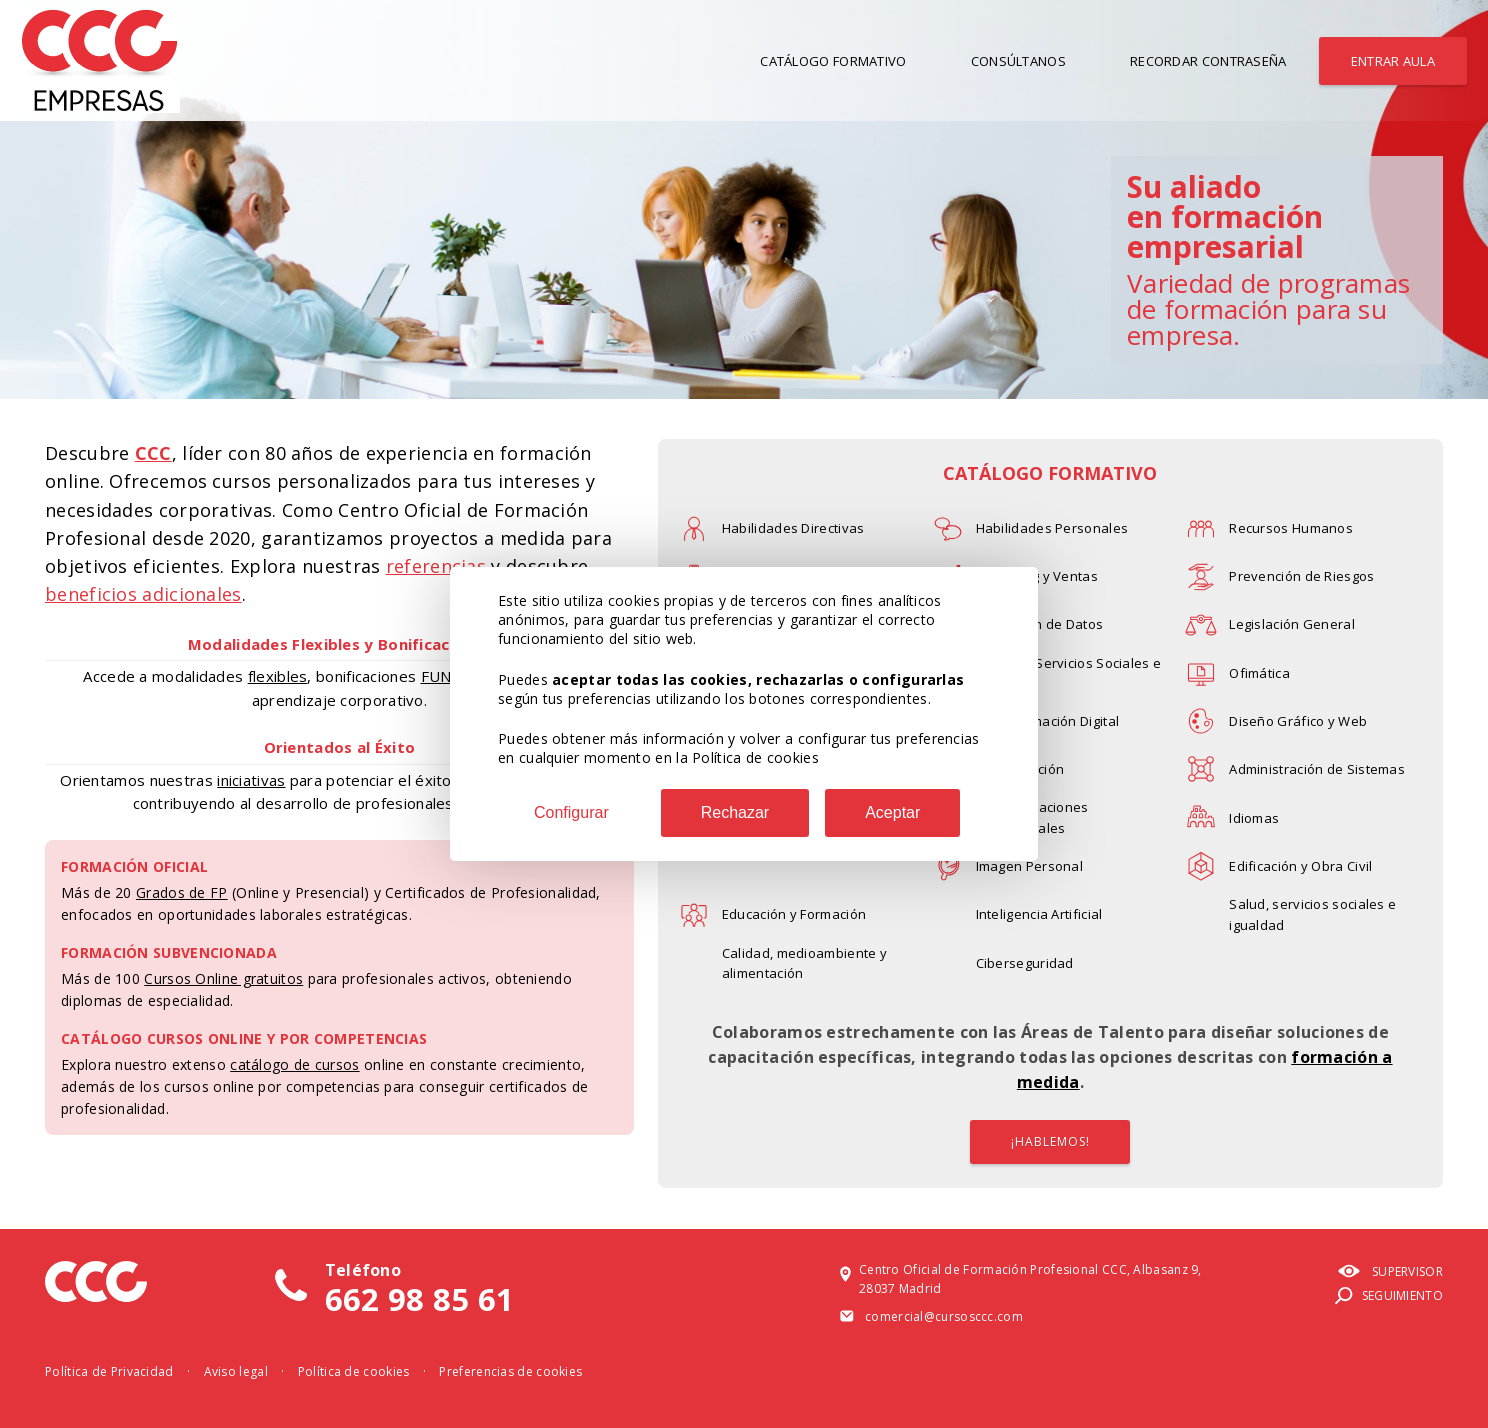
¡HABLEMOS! (1050, 1141)
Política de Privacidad (109, 1371)
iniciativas (251, 780)
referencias (436, 566)
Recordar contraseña (1208, 61)
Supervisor (1390, 1272)
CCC (153, 453)
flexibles (278, 676)
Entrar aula (1393, 61)
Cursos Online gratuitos (223, 978)
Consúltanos (1018, 61)
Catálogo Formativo (833, 61)
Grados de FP (182, 892)
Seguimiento (1387, 1296)
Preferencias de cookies (510, 1371)
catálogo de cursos (294, 1064)
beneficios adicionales (143, 594)
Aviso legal (236, 1371)
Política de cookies (354, 1371)
